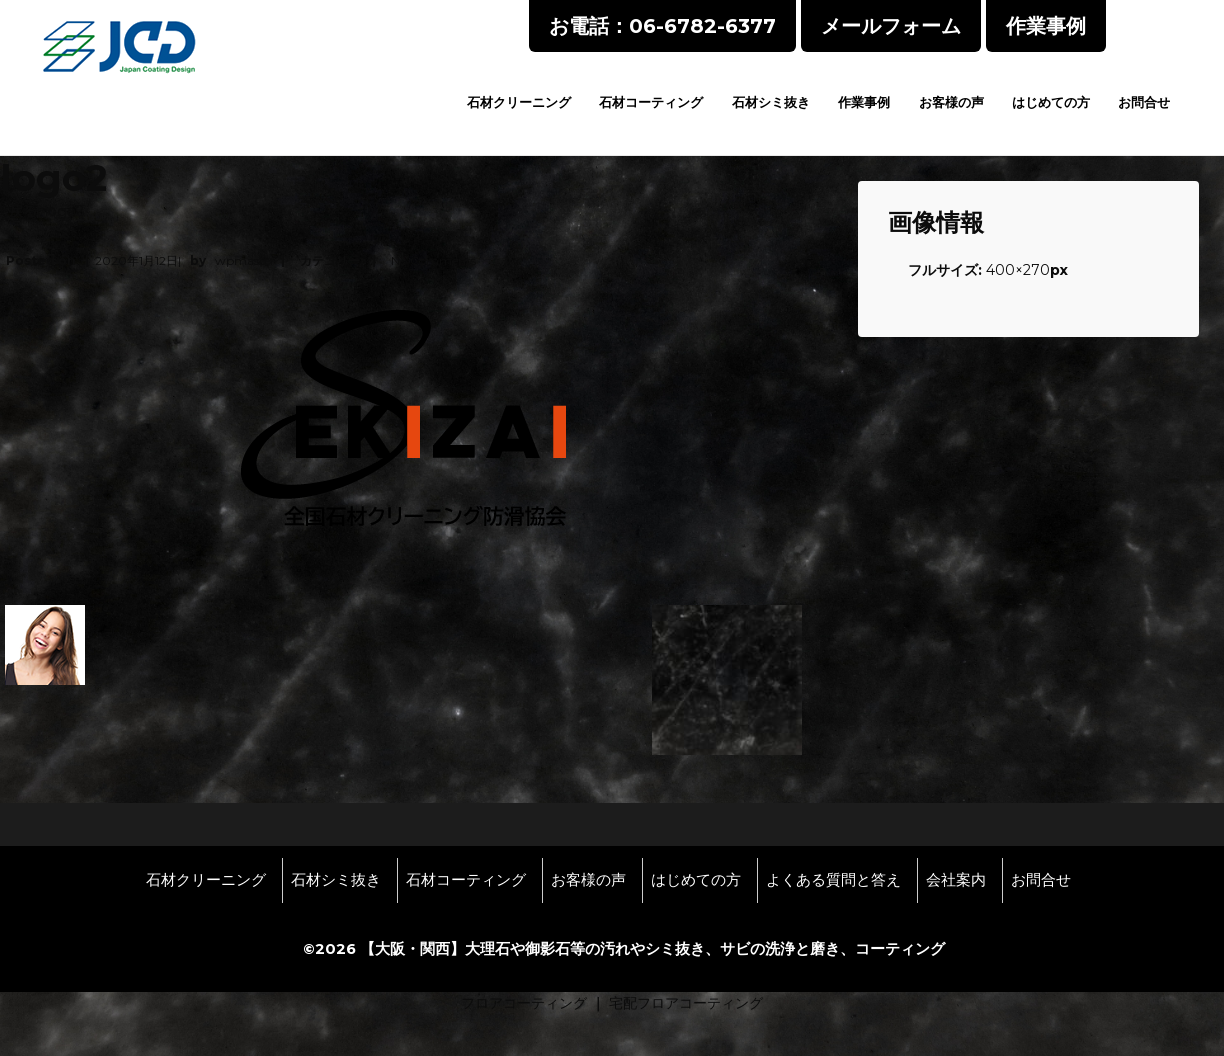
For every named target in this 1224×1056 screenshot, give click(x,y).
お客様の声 (951, 102)
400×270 (1018, 270)
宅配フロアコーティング (686, 1003)
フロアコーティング (524, 1003)
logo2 (64, 211)
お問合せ (1144, 102)
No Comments (433, 260)
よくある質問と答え (833, 880)
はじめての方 (1051, 102)
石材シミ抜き (771, 102)
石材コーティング (651, 102)
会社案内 (956, 880)
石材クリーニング (519, 102)
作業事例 (864, 102)
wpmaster (245, 260)
